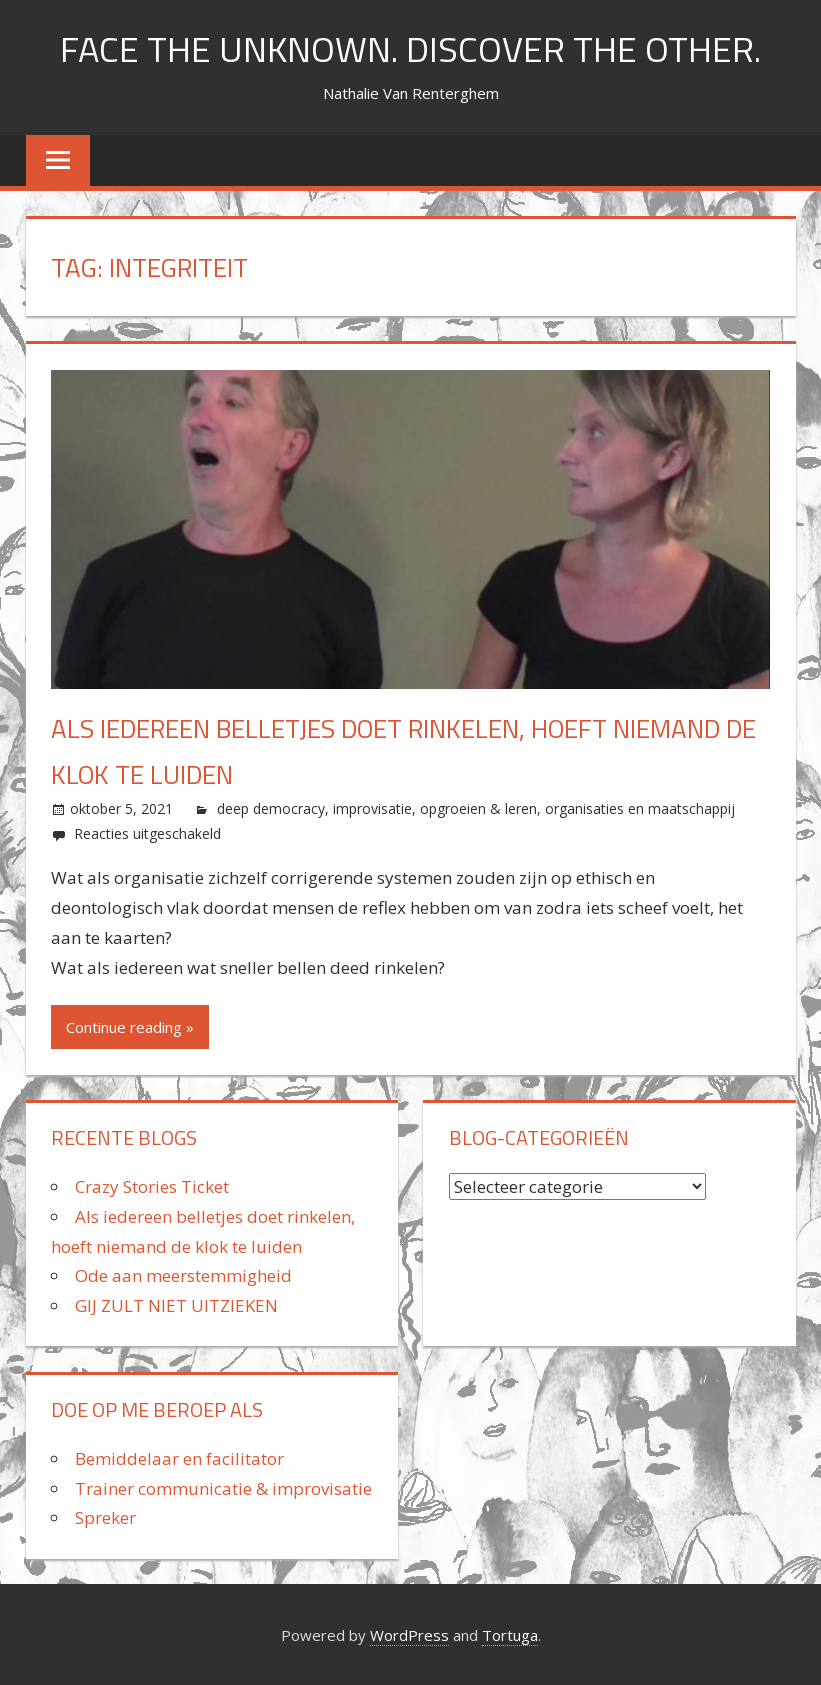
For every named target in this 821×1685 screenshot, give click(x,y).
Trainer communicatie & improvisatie (223, 1488)
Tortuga (510, 1635)
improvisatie (372, 808)
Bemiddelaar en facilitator (179, 1458)
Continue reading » (130, 1027)
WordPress (409, 1635)
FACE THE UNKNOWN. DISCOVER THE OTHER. (410, 48)
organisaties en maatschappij (640, 808)
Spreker (105, 1517)
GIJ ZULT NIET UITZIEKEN (176, 1305)
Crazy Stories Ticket (152, 1186)
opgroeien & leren (478, 808)
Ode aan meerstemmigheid (183, 1275)
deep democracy (271, 808)
